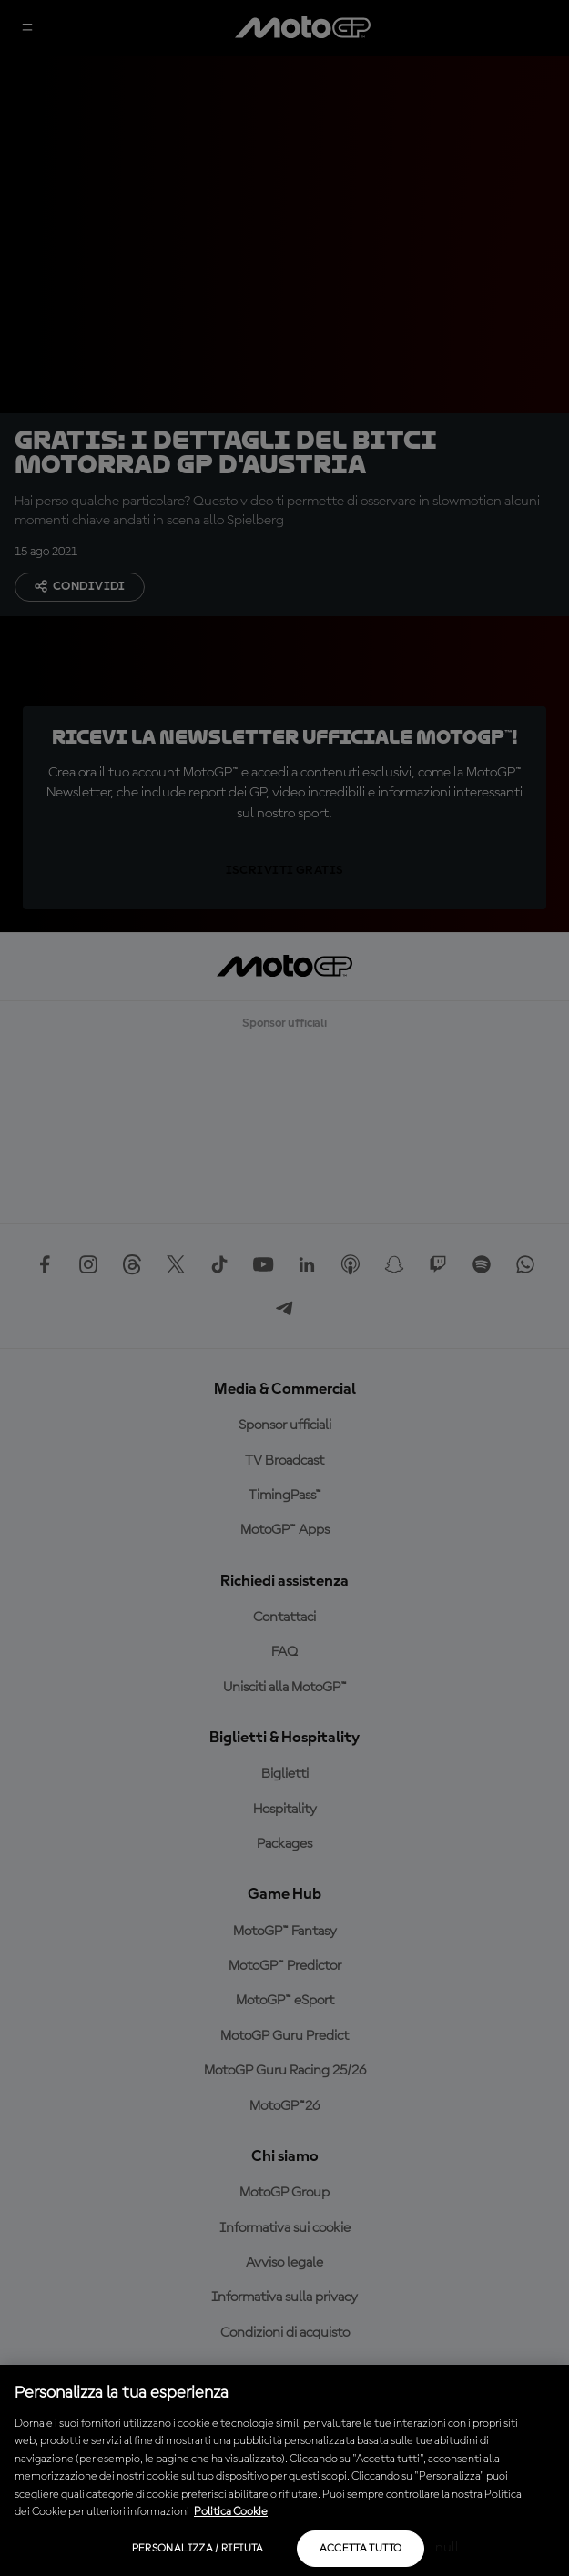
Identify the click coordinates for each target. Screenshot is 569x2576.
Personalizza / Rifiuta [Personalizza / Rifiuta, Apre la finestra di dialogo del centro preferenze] (198, 2548)
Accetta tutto (361, 2548)
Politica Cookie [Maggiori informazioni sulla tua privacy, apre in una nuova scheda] (231, 2512)
